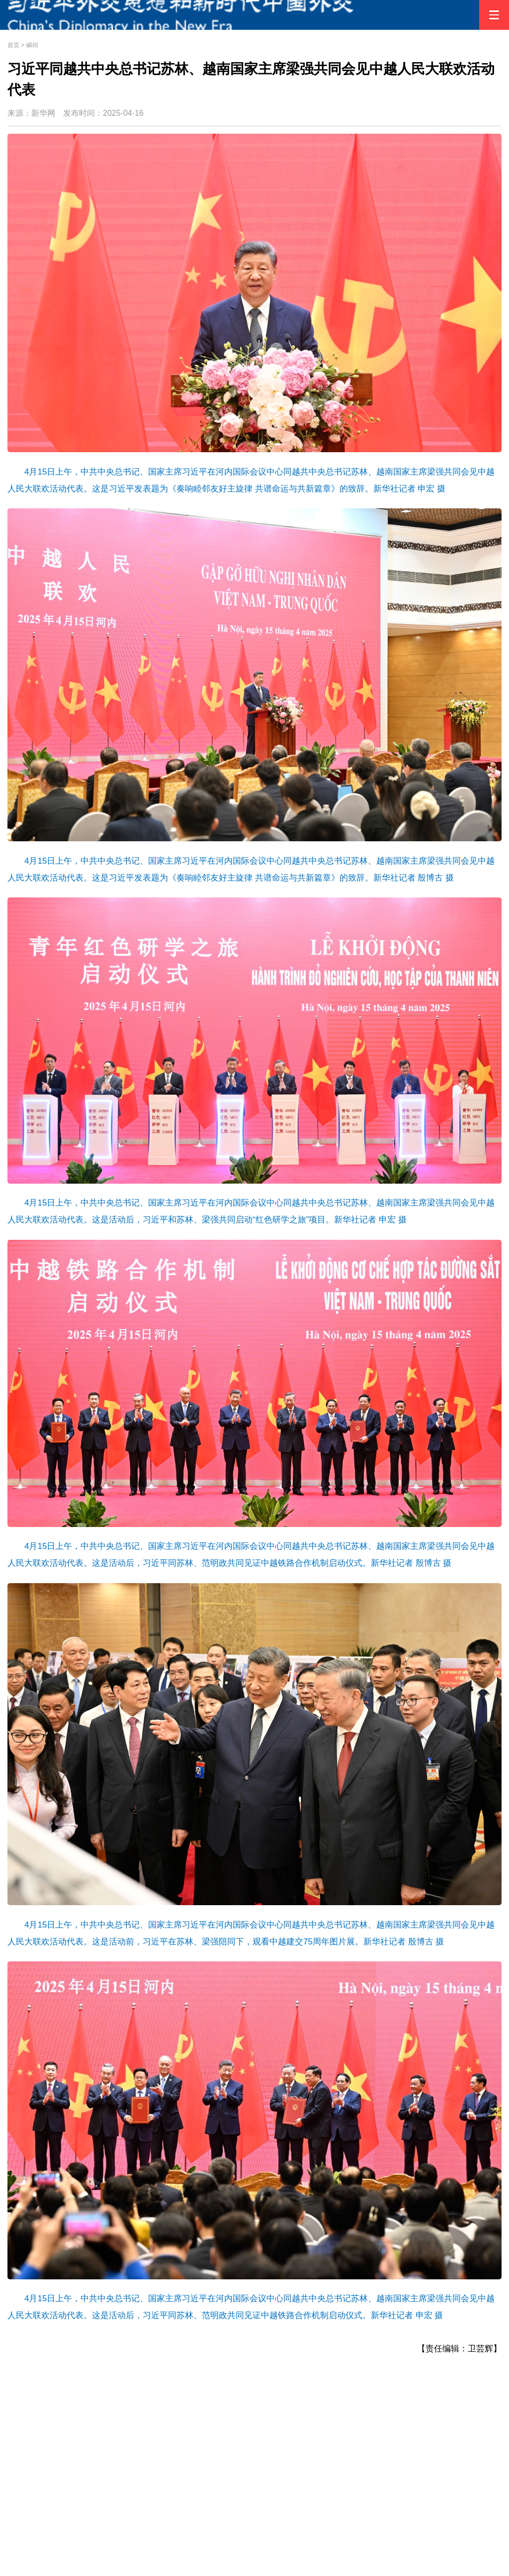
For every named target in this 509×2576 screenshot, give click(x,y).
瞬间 (32, 45)
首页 (13, 45)
